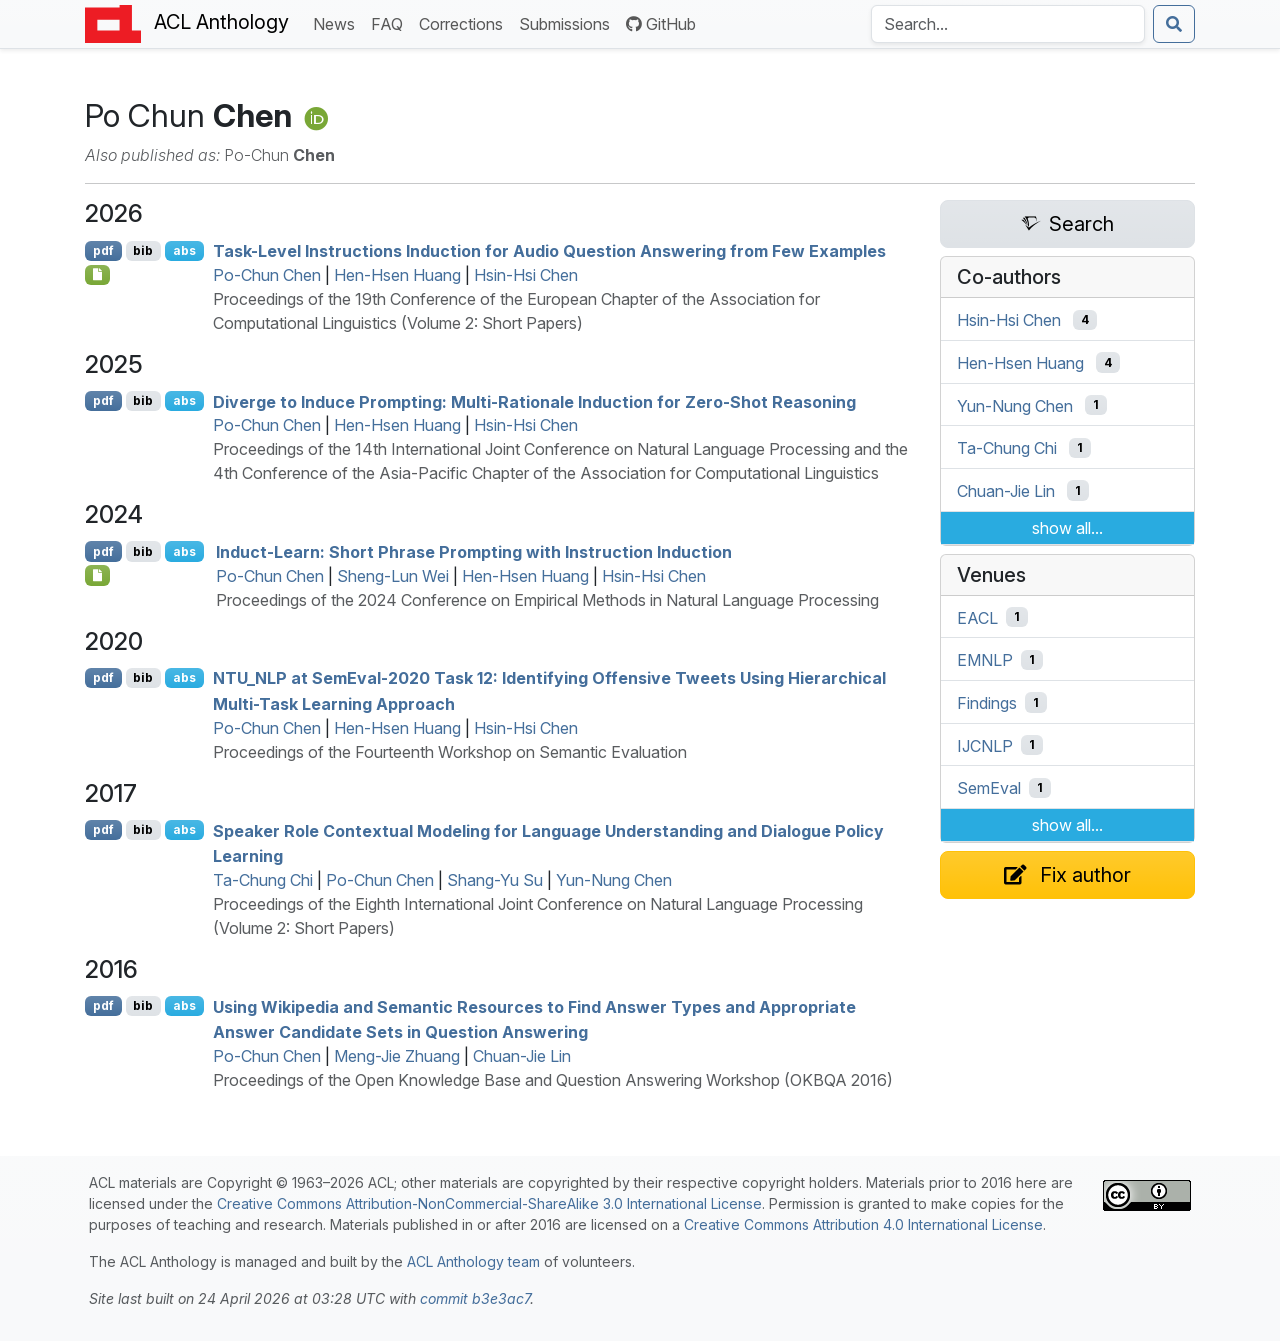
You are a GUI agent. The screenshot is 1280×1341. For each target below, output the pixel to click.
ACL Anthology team (473, 1261)
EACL (977, 617)
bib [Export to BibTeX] (143, 250)
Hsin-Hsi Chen (526, 275)
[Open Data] (97, 575)
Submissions (568, 22)
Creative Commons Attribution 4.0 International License (863, 1224)
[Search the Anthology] (1008, 24)
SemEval (989, 788)
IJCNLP (985, 745)
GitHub (661, 24)
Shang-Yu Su (495, 880)
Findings (987, 703)
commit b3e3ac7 (475, 1298)
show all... (1067, 528)
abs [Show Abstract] (184, 250)
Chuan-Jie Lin (522, 1056)
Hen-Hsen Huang (397, 275)
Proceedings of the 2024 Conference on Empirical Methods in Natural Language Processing (547, 600)
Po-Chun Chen (267, 275)
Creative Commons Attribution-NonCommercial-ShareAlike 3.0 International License (489, 1203)
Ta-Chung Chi (263, 880)
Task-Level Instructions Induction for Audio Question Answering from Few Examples (549, 251)
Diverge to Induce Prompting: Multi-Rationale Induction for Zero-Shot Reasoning (534, 401)
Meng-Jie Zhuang (397, 1056)
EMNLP (985, 660)
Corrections (465, 22)
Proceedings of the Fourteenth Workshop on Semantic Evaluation (450, 752)
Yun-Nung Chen (614, 880)
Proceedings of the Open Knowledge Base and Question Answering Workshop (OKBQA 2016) (553, 1080)
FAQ (391, 22)
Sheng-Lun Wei (393, 576)
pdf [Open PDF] (103, 250)
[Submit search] (1174, 24)
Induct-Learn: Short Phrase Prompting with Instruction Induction (474, 552)
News (338, 22)
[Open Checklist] (97, 275)
